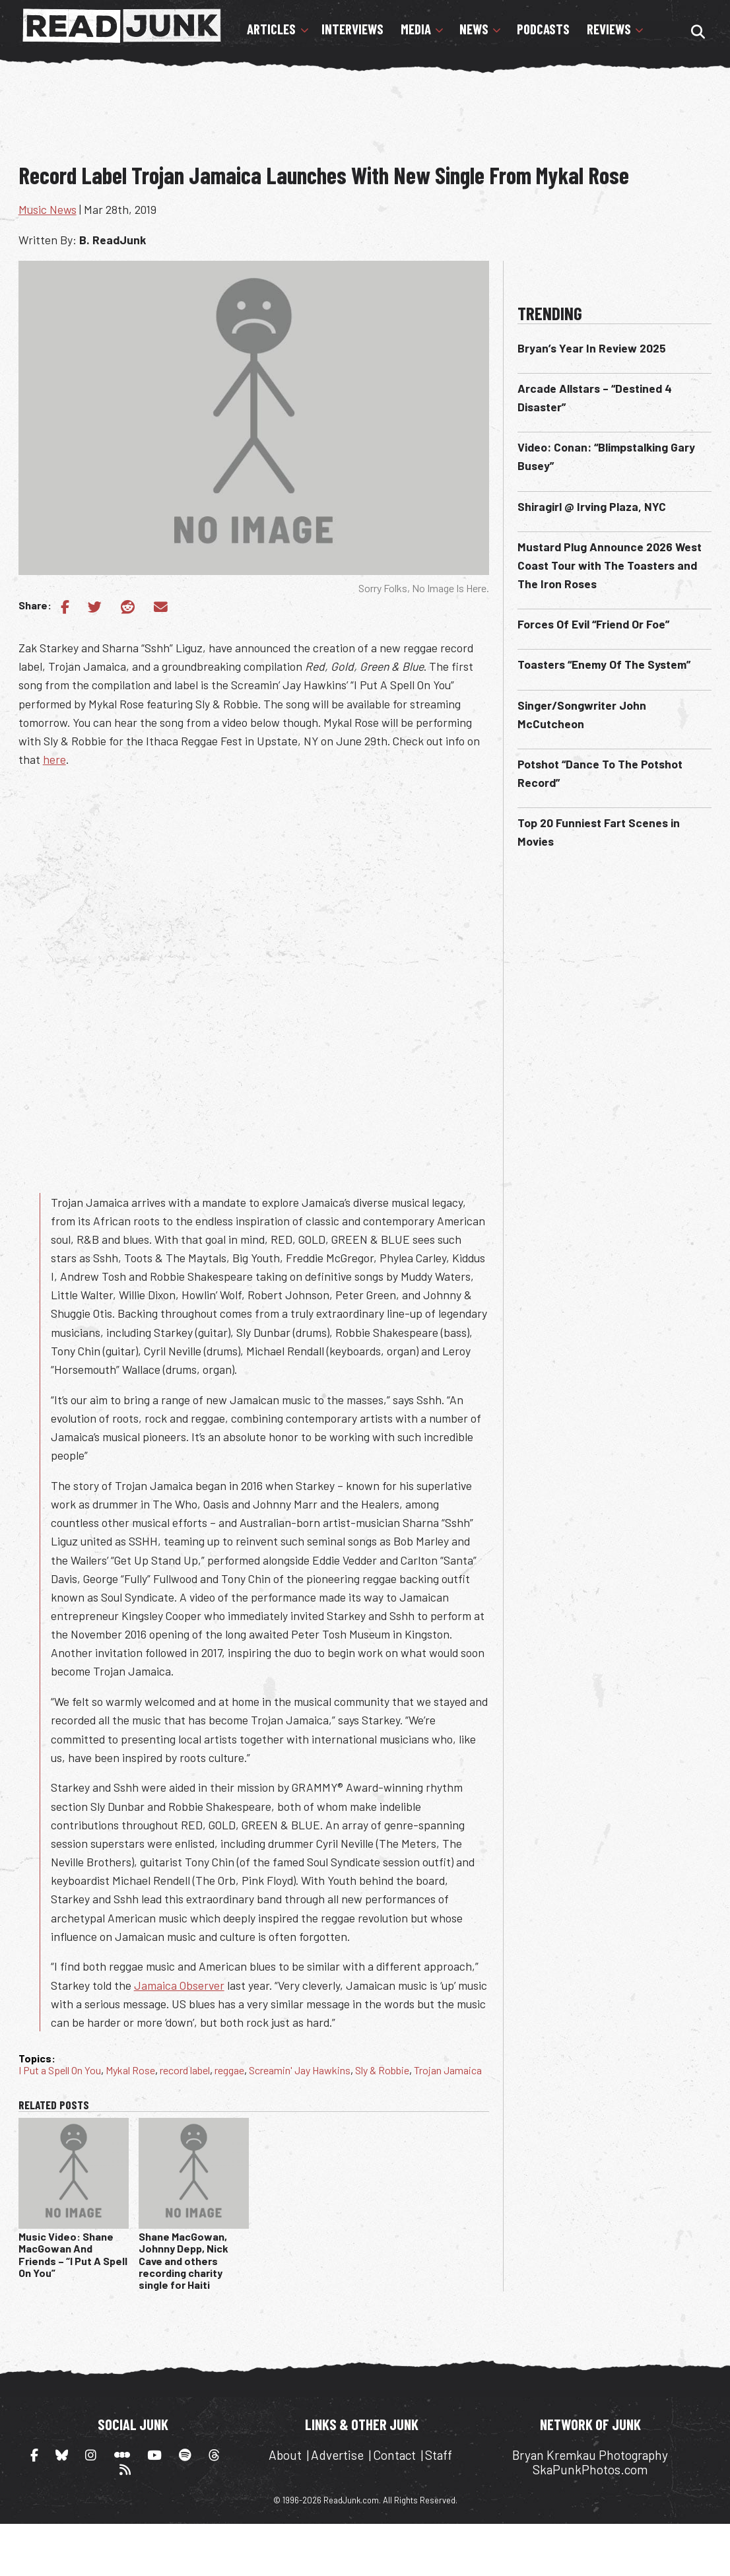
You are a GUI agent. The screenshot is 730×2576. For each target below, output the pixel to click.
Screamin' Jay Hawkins (299, 2070)
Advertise (337, 2454)
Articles (271, 29)
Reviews (609, 29)
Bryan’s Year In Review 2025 (591, 348)
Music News (47, 209)
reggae (229, 2070)
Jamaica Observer (179, 1985)
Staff (438, 2454)
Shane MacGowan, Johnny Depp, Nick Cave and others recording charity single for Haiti (183, 2260)
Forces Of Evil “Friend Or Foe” (593, 624)
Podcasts (543, 29)
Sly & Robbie (382, 2070)
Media (416, 29)
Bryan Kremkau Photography (590, 2454)
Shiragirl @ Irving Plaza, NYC (591, 506)
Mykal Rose (130, 2070)
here (54, 759)
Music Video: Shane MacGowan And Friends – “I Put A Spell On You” (72, 2254)
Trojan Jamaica (448, 2070)
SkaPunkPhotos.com (590, 2469)
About (285, 2454)
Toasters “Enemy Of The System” (603, 664)
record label (185, 2070)
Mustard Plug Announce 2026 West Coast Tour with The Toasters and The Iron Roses (609, 565)
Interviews (352, 29)
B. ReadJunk (112, 239)
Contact (394, 2454)
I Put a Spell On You (59, 2070)
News (473, 29)
